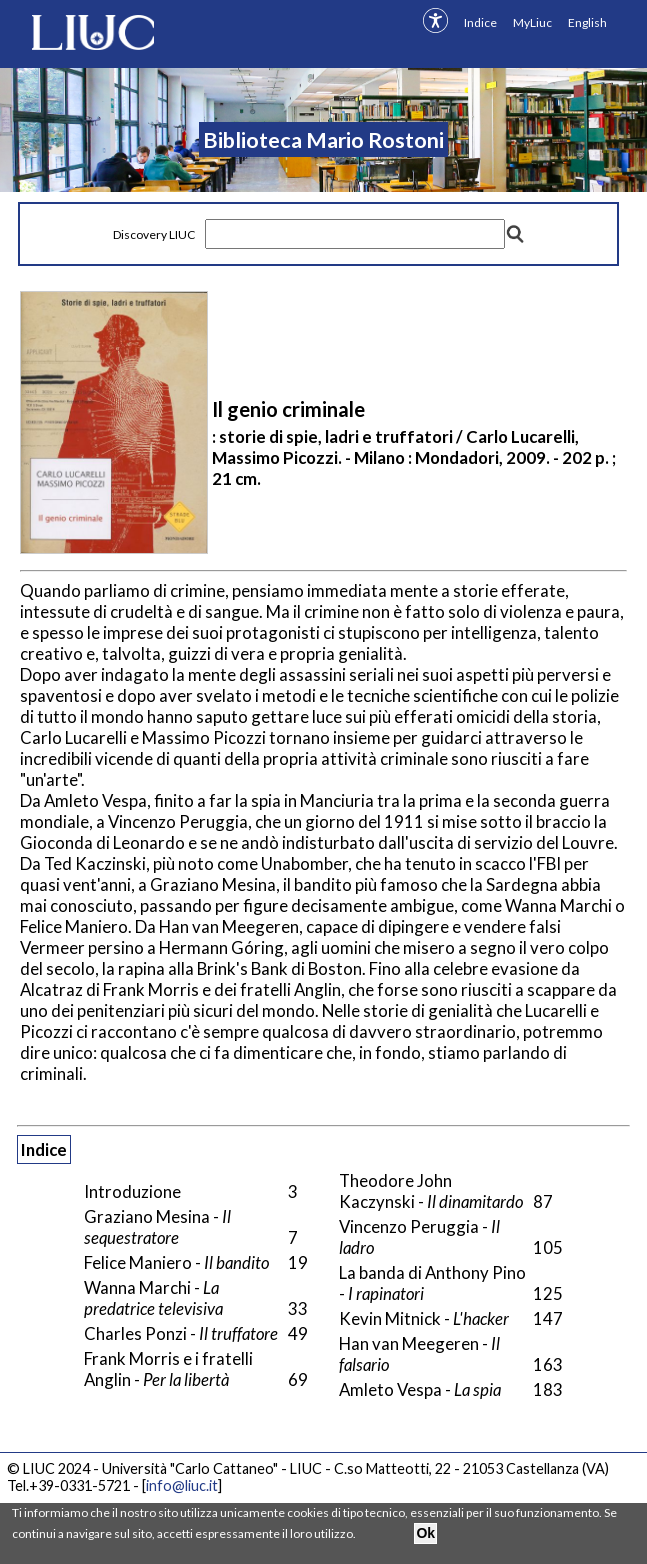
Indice (480, 22)
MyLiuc (532, 22)
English (587, 22)
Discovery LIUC (154, 234)
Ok (425, 1533)
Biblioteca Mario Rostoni (323, 140)
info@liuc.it (182, 1485)
